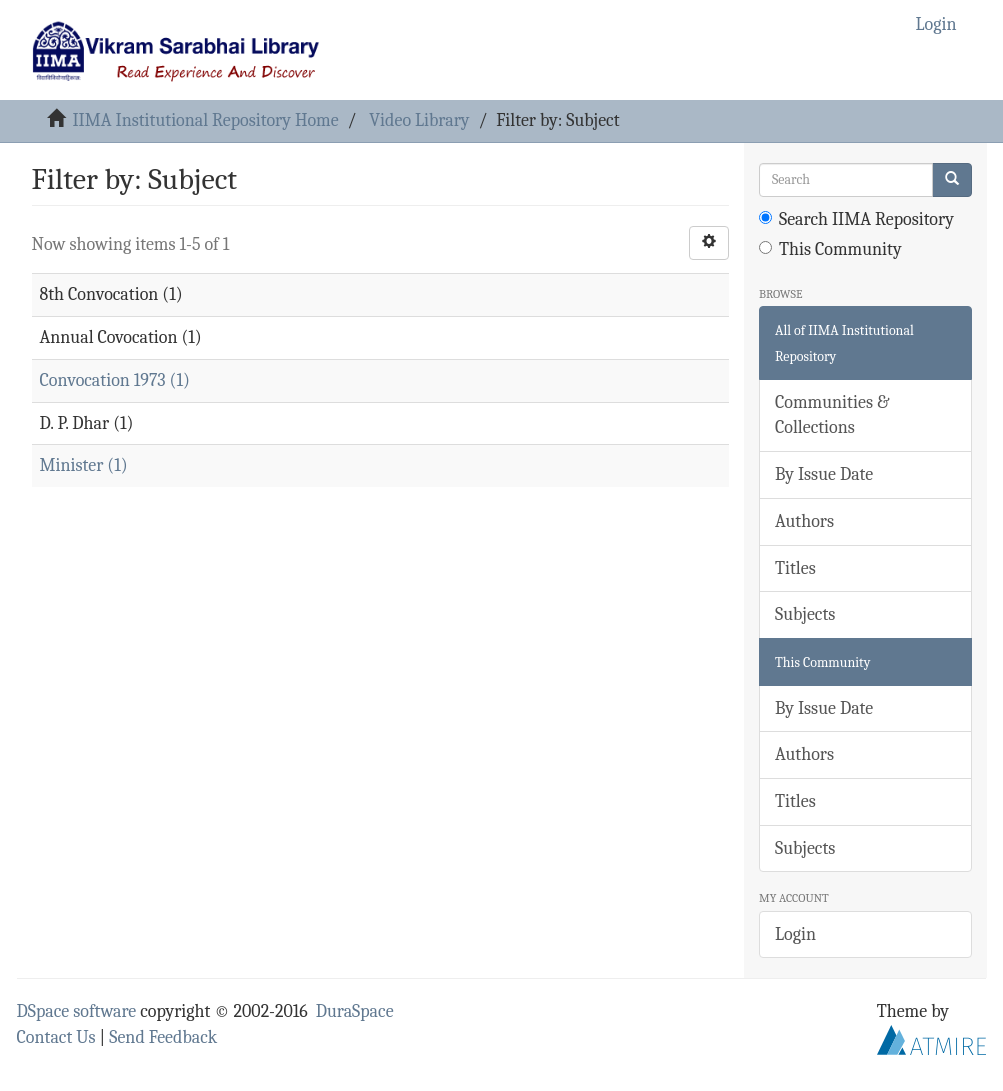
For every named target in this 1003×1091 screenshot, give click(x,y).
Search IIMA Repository (856, 219)
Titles (795, 568)
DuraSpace (355, 1011)
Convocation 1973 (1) (115, 380)
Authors (804, 521)
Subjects (805, 614)
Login (795, 934)
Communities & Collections (832, 415)
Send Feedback (163, 1037)
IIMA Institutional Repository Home (205, 120)
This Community (830, 249)
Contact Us (56, 1037)
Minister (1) (84, 465)
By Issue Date (824, 474)
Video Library (419, 120)
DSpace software (77, 1011)
